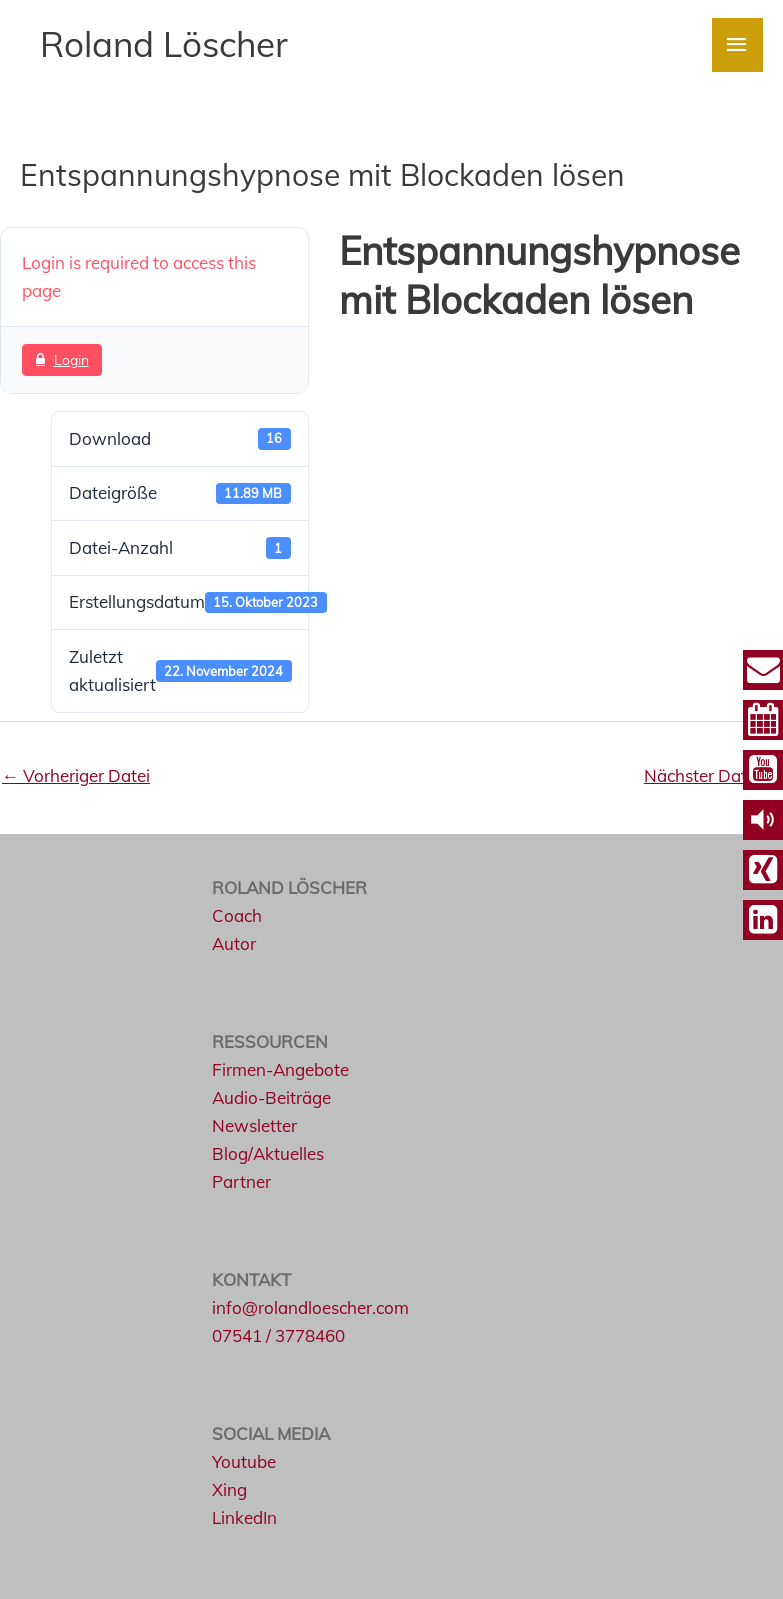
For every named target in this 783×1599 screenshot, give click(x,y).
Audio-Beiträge (271, 1097)
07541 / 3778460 (278, 1335)
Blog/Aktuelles (268, 1153)
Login (62, 359)
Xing (229, 1489)
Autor (234, 943)
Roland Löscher (164, 44)
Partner (241, 1181)
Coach (237, 915)
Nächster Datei (712, 775)
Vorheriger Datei (76, 775)
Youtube (244, 1461)
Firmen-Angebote (280, 1069)
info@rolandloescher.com (310, 1307)
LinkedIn (244, 1517)
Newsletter (254, 1125)
